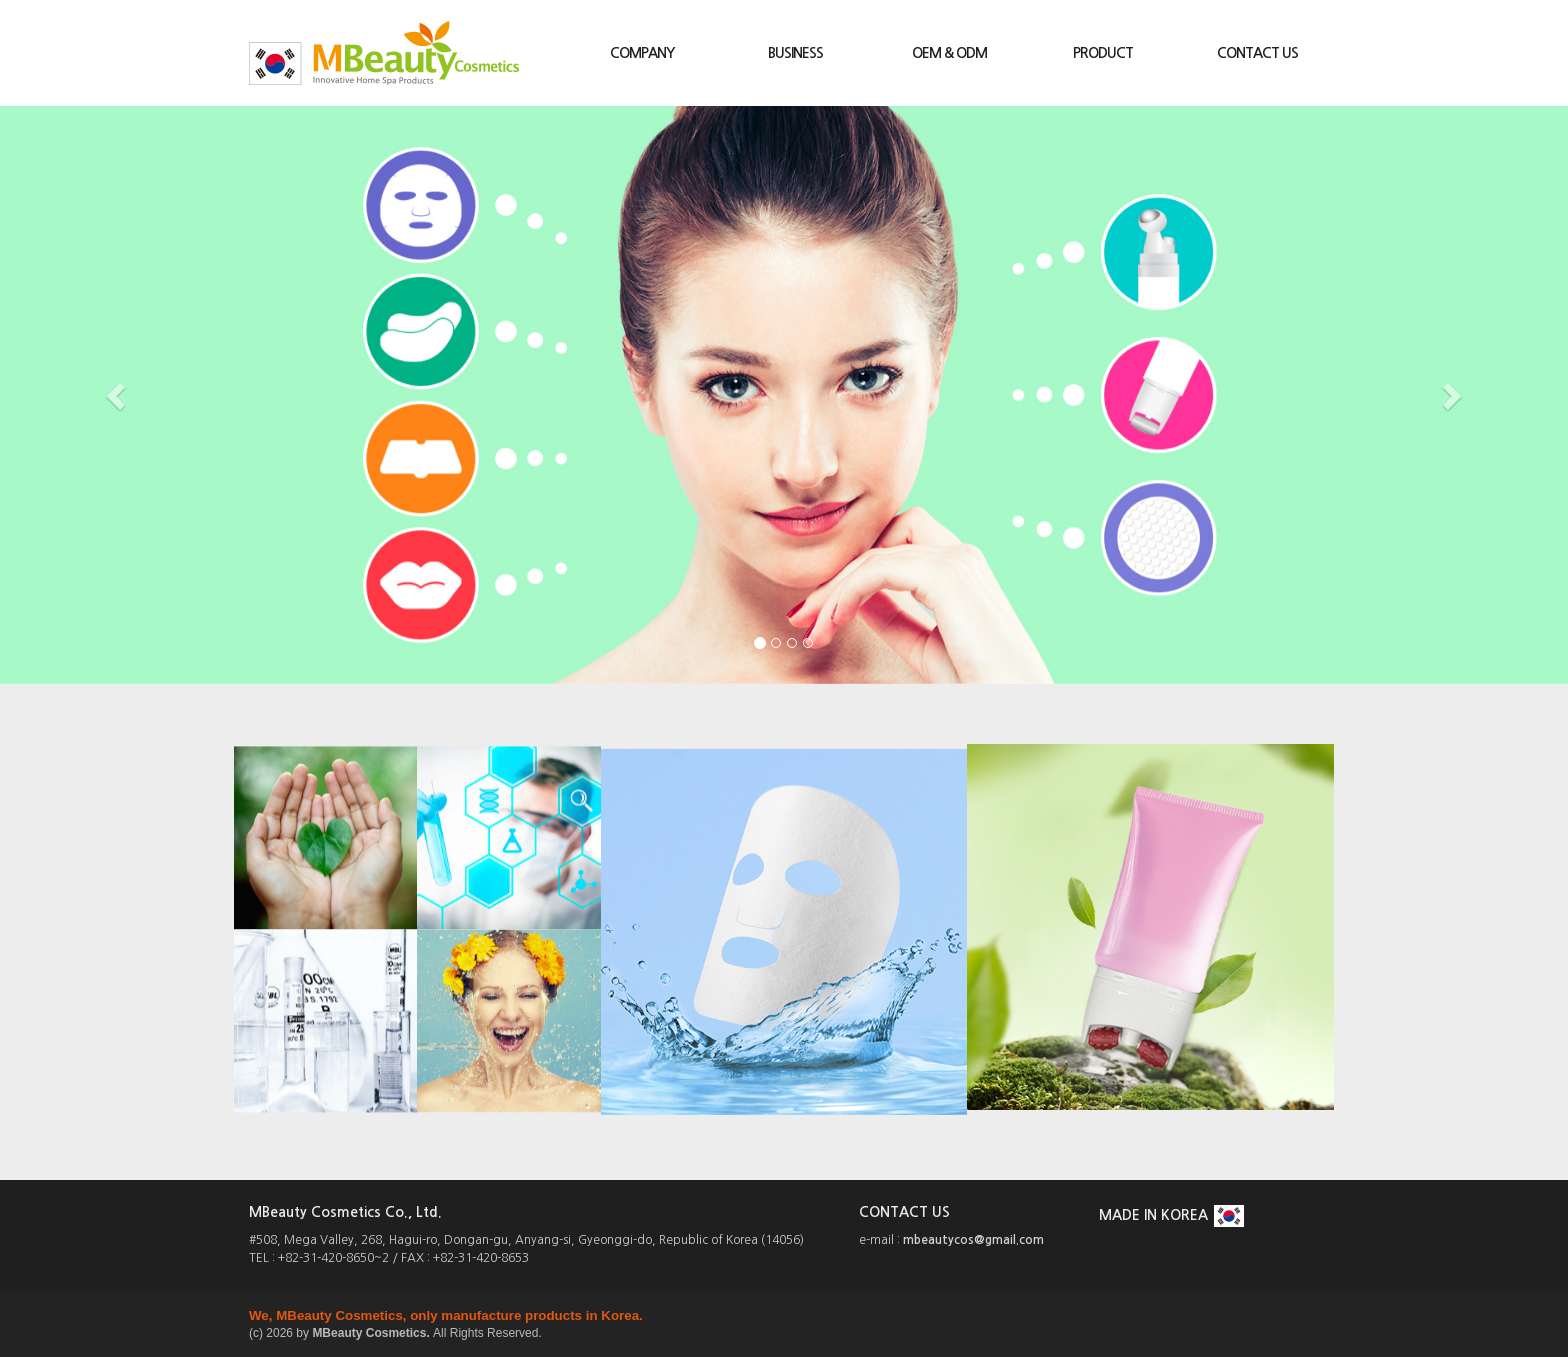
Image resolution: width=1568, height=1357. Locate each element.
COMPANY (642, 53)
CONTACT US (1257, 53)
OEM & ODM (949, 53)
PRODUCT (1103, 53)
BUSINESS (795, 53)
